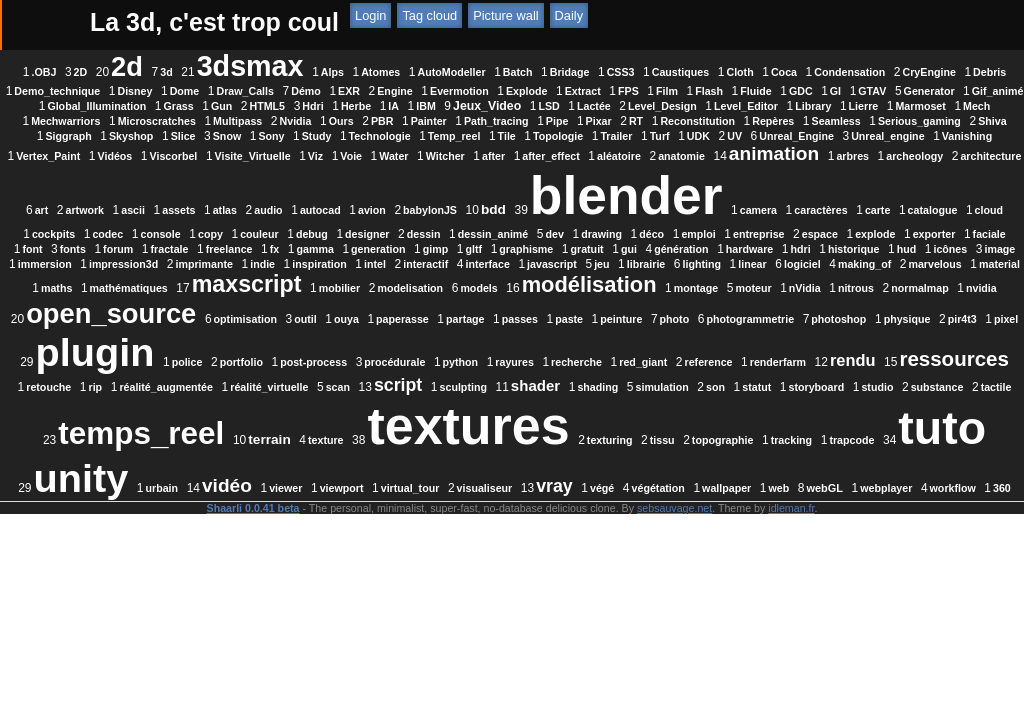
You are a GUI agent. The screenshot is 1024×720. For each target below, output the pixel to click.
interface (733, 294)
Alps (436, 72)
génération (709, 279)
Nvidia (205, 136)
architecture (450, 186)
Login (420, 22)
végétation (591, 553)
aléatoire (888, 166)
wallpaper (659, 553)
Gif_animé (512, 106)
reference (810, 407)
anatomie (140, 186)
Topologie (637, 151)
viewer (218, 553)
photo (578, 368)
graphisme (554, 279)
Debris (296, 91)
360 (519, 570)
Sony (351, 151)
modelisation (865, 318)
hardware (776, 279)
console (797, 240)
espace (647, 264)
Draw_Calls (560, 91)
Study (396, 151)
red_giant (745, 407)
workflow (886, 553)
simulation (202, 468)
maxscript (701, 314)
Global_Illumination (603, 106)
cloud (637, 240)
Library (538, 121)
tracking (552, 524)
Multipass (146, 136)
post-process (415, 407)
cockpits (690, 240)
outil (208, 368)
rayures (616, 407)
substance (477, 468)
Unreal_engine (163, 166)
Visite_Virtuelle (522, 166)
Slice (262, 151)
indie (507, 294)
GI (349, 106)
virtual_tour (343, 553)
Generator (442, 106)
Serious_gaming (828, 136)
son (256, 468)
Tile (586, 151)
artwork (548, 186)
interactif (670, 294)
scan (636, 435)
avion (835, 186)
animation (233, 183)
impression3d (368, 294)
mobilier (793, 318)
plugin (196, 397)
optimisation (148, 368)
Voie (621, 166)
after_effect (820, 166)
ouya (249, 368)
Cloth (844, 72)
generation (406, 279)
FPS (142, 106)
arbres (312, 186)
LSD (273, 121)
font (861, 264)
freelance (256, 279)
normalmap (612, 349)
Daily (783, 22)
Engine (711, 91)
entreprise (587, 264)
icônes (181, 294)
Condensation (156, 91)
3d (271, 72)
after (762, 166)
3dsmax (354, 66)
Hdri (819, 106)
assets (642, 186)
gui (656, 279)
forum (146, 279)
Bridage (674, 72)
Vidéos (384, 166)
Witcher (714, 166)
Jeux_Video (212, 121)
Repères (682, 136)
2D (185, 72)
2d (232, 66)
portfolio (342, 407)
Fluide (269, 106)
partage (368, 368)
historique (881, 279)
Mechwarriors (766, 121)
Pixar (508, 136)
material (457, 318)
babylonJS (893, 186)
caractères (469, 240)
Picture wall (720, 22)
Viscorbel (443, 166)
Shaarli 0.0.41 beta (253, 584)
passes (423, 368)
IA (900, 106)
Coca (889, 72)
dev (382, 264)
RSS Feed (482, 22)
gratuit (614, 279)
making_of (322, 318)
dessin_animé (320, 264)
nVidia (498, 349)
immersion (290, 294)
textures (230, 510)
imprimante (449, 294)
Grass (685, 106)
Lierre (588, 121)
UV (813, 151)
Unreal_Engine (875, 151)
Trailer (696, 151)
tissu (423, 524)
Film (181, 106)
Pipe (466, 136)
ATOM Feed (567, 22)
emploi (526, 264)
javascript (797, 294)
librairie (891, 294)
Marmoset (645, 121)
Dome (501, 91)
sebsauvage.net (674, 584)
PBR (291, 136)
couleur (896, 240)
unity (818, 514)
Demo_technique (373, 91)
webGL (758, 553)
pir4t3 (865, 368)
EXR (665, 91)
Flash (223, 106)
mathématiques (583, 318)
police (288, 407)
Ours (250, 136)
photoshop (741, 368)
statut (297, 468)
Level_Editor (471, 121)
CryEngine (235, 91)
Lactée (319, 121)
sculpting (761, 435)
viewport (275, 553)
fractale (197, 279)
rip (394, 435)
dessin (251, 264)
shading (895, 435)
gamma (342, 279)
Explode (842, 91)
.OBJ (148, 72)
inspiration (565, 294)
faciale (816, 264)
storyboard (357, 468)
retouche (346, 435)
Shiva (901, 136)
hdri (828, 279)
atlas (688, 186)
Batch (622, 72)
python (562, 407)
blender (274, 225)
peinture (524, 368)
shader (833, 433)
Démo (622, 91)
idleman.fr (791, 584)
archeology (374, 186)
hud (137, 294)
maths (510, 318)
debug (140, 264)
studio (418, 468)
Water (663, 166)
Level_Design (387, 121)
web (712, 553)
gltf (501, 279)
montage (389, 349)
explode (703, 264)
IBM (151, 121)
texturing (371, 524)
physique (810, 368)
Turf (739, 151)
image (230, 294)
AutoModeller (556, 72)
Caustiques (784, 72)
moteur (447, 349)
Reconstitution (606, 136)
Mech (701, 121)
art (505, 186)
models (172, 349)
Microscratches (858, 121)
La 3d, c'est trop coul (214, 22)
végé (535, 553)
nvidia (674, 349)
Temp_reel (533, 151)
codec (744, 240)
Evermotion (775, 91)
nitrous (549, 349)
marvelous (392, 318)
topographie (484, 524)
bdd (141, 239)
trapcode (613, 524)
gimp (462, 279)
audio (732, 186)
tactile (536, 468)
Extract (899, 91)
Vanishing (243, 166)
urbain (899, 524)
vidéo (160, 550)
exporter (761, 264)
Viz (584, 166)
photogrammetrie (653, 368)
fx (301, 279)
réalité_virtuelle (567, 435)
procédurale (496, 407)
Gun (728, 106)
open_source (799, 343)
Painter (338, 136)
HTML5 (774, 106)
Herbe (863, 106)
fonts (901, 264)
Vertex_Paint (318, 166)
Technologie (459, 151)
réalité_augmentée (464, 435)
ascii (597, 186)
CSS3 (725, 72)
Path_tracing (405, 136)
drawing (429, 264)
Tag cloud (644, 22)
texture (844, 468)
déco (479, 264)
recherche (678, 407)
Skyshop (210, 151)
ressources (252, 431)
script (696, 433)
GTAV (386, 106)
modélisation (282, 345)
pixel (909, 368)
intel (620, 294)
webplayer (820, 553)
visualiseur (418, 553)
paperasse (305, 368)
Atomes (485, 72)
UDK (777, 151)
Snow (306, 151)
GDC (315, 106)
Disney (450, 91)
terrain (787, 467)
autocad (783, 186)
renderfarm (879, 407)
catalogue (581, 240)
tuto (704, 512)
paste (472, 368)
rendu (151, 433)
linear (210, 318)
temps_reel (659, 461)
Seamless (745, 136)
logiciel (260, 318)
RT (545, 136)
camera (406, 240)
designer (195, 264)
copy (847, 240)
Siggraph (148, 151)
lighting (159, 318)
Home (372, 22)
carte (525, 240)
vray (487, 551)
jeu (846, 294)
